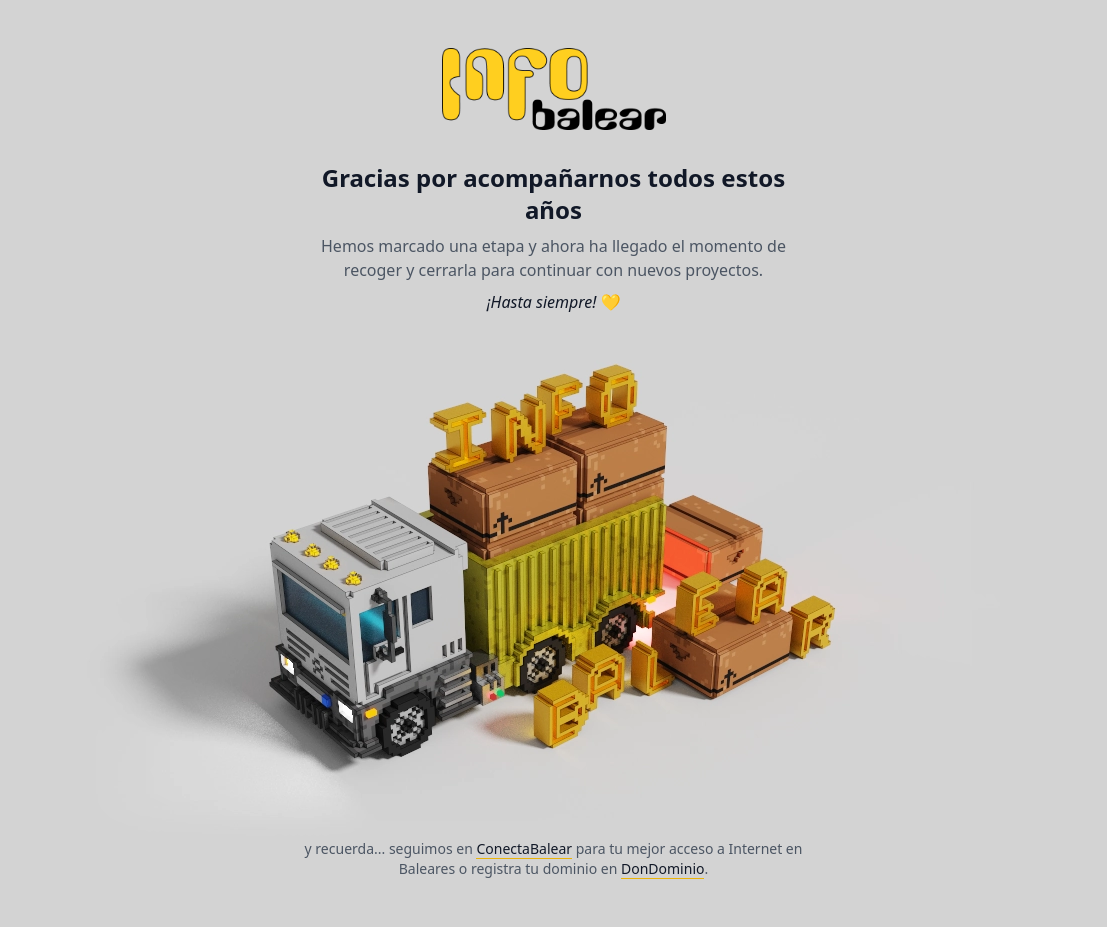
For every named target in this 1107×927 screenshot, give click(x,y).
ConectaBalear (524, 848)
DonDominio (662, 868)
